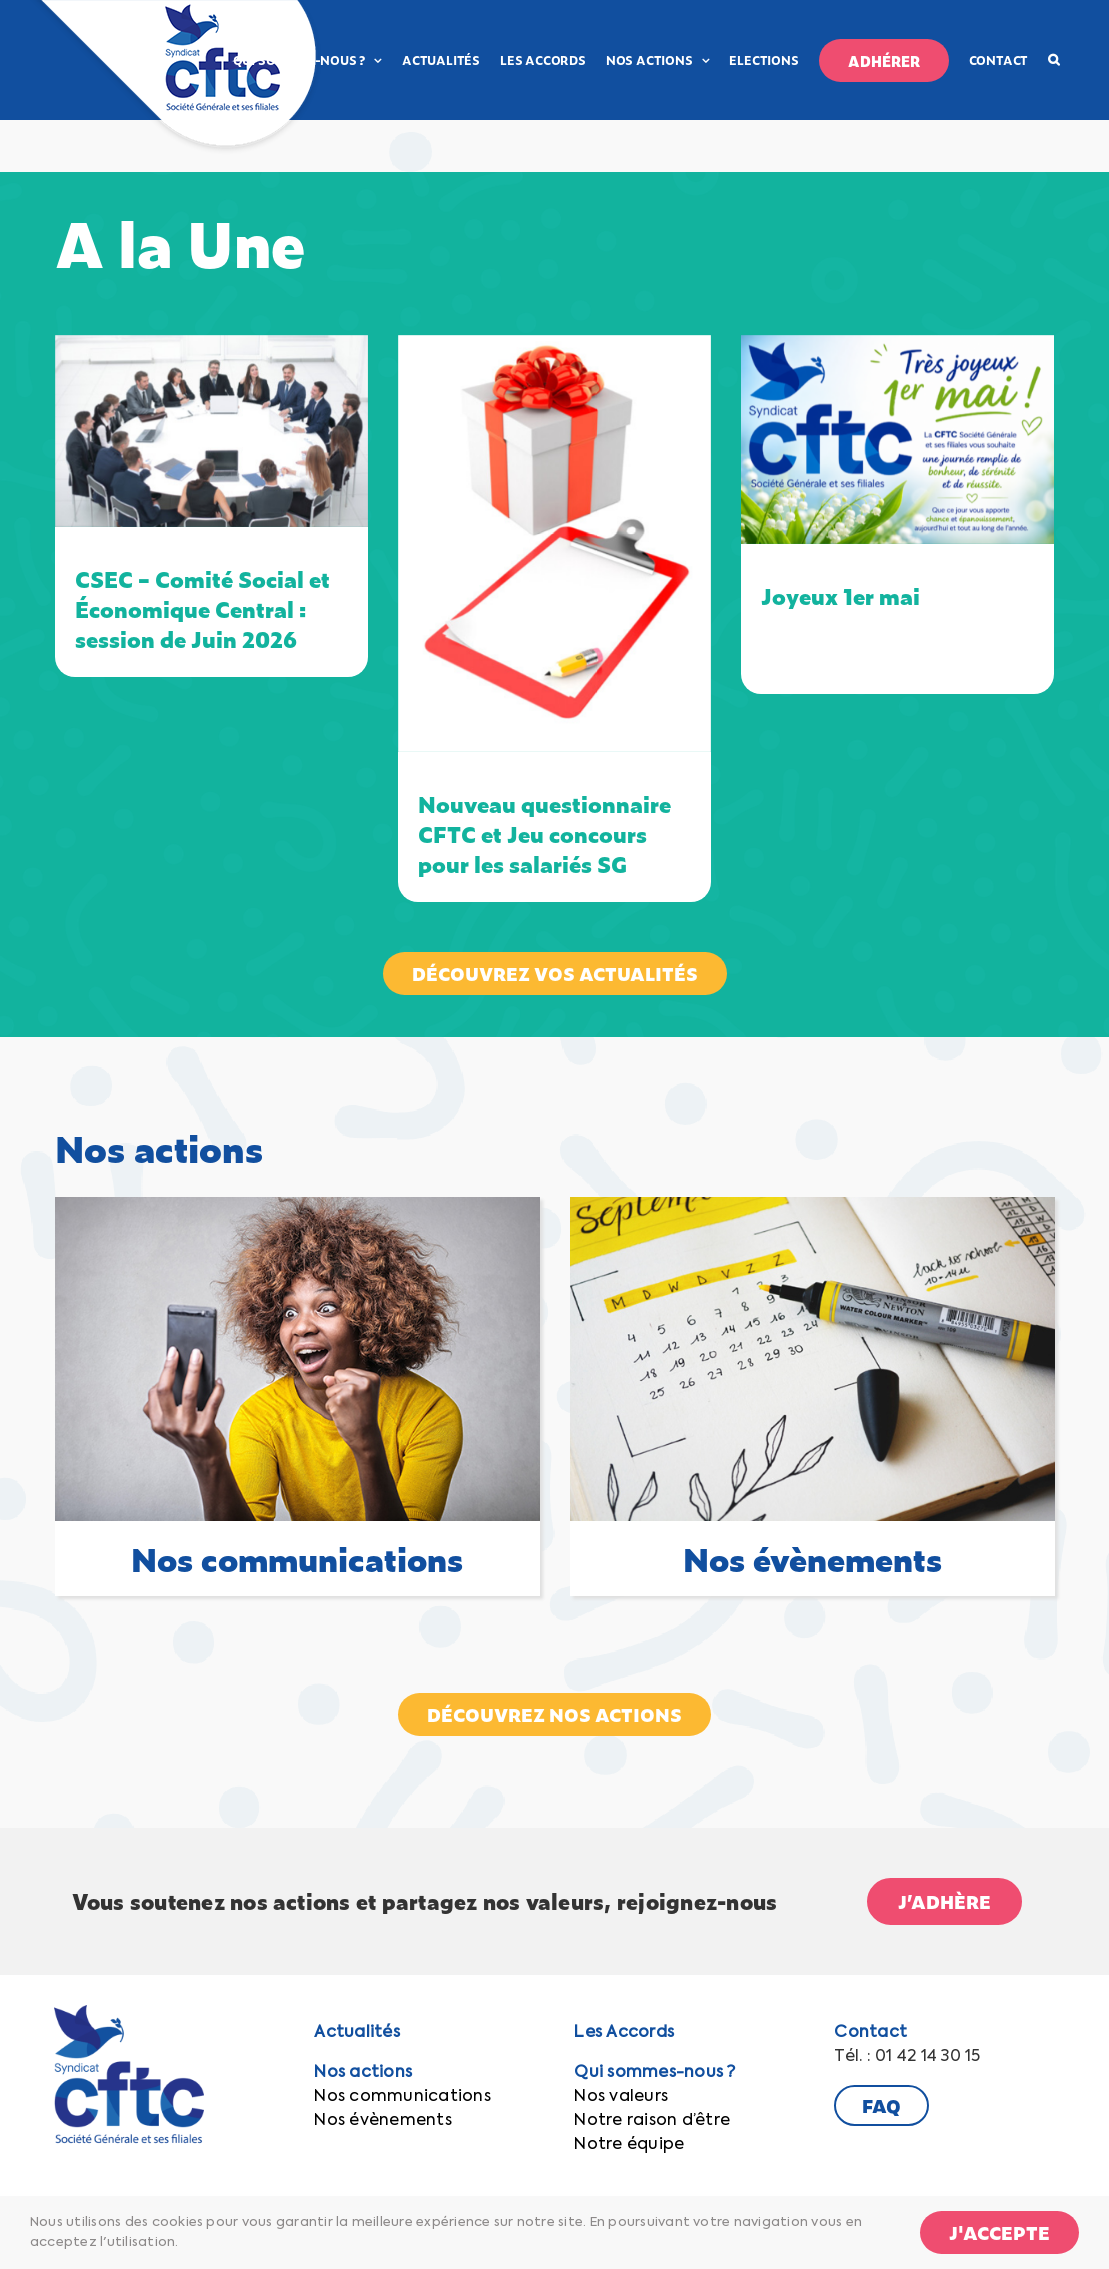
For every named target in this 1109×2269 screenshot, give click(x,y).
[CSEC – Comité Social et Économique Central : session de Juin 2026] (211, 431)
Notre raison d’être (652, 2121)
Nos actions (363, 2073)
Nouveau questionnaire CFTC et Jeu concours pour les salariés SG (544, 833)
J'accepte (999, 2232)
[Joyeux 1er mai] (897, 439)
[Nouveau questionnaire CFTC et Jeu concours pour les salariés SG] (554, 543)
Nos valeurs (621, 2097)
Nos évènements (382, 2121)
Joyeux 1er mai (840, 595)
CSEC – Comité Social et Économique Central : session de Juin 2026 (202, 608)
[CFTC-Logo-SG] (129, 2013)
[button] (1053, 60)
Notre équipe (629, 2145)
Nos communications (402, 2097)
